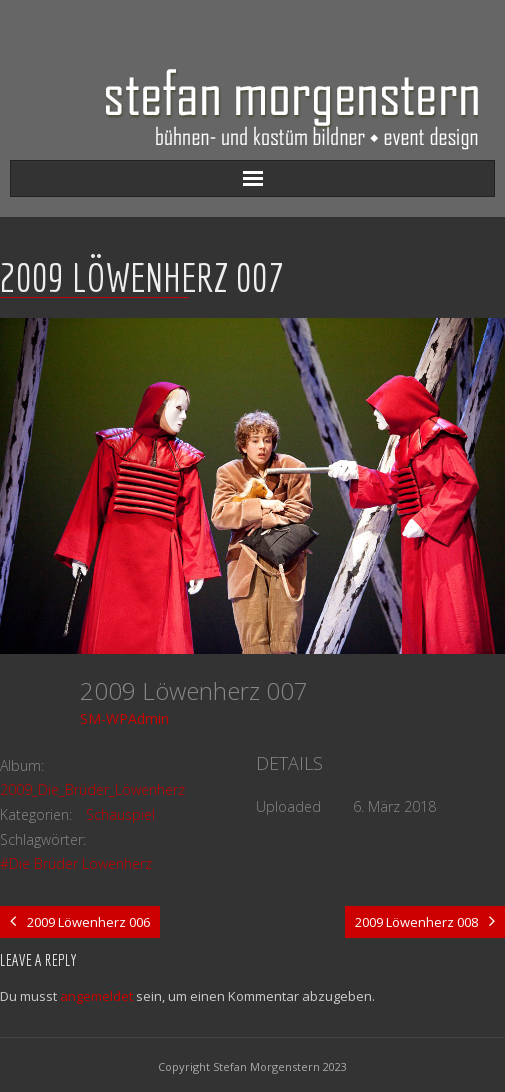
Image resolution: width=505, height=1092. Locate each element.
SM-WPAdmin (124, 718)
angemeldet (96, 996)
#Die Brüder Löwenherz (76, 863)
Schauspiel (120, 814)
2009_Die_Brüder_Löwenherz (92, 789)
